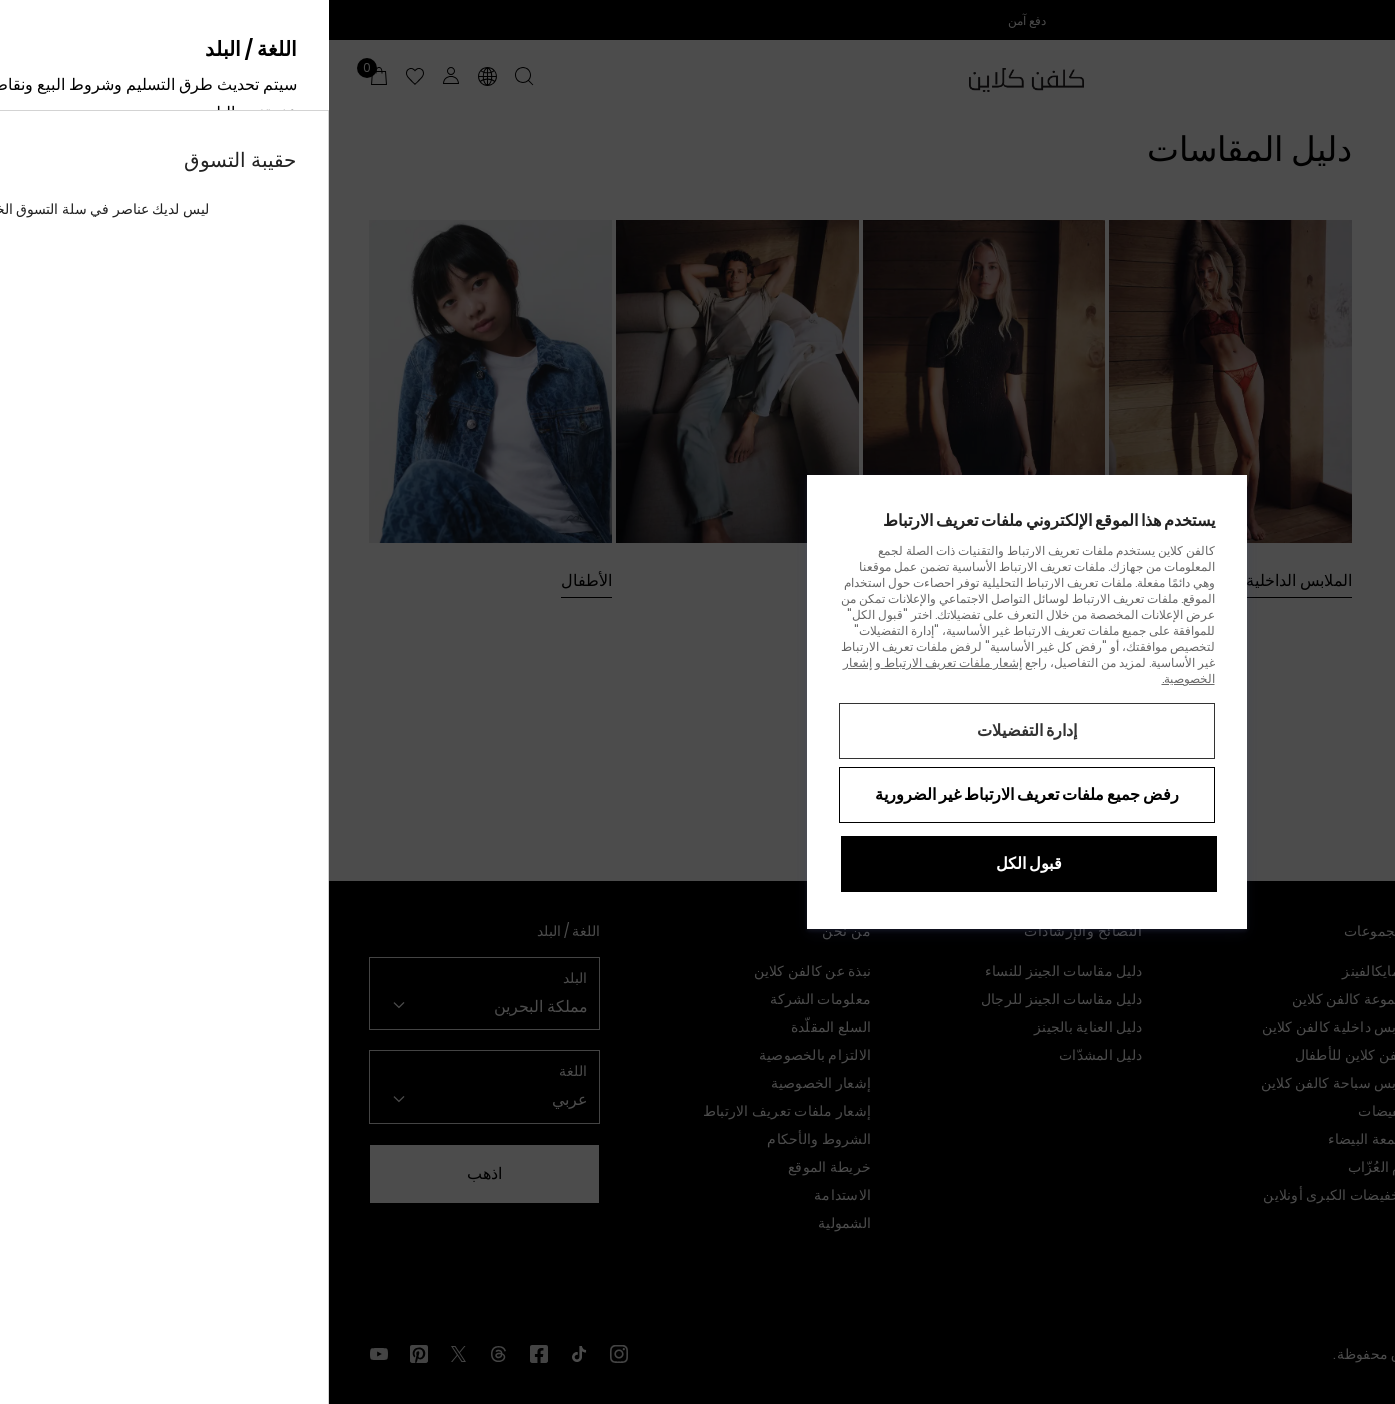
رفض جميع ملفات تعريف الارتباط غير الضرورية (698, 794)
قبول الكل (700, 863)
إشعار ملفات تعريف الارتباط (622, 662)
